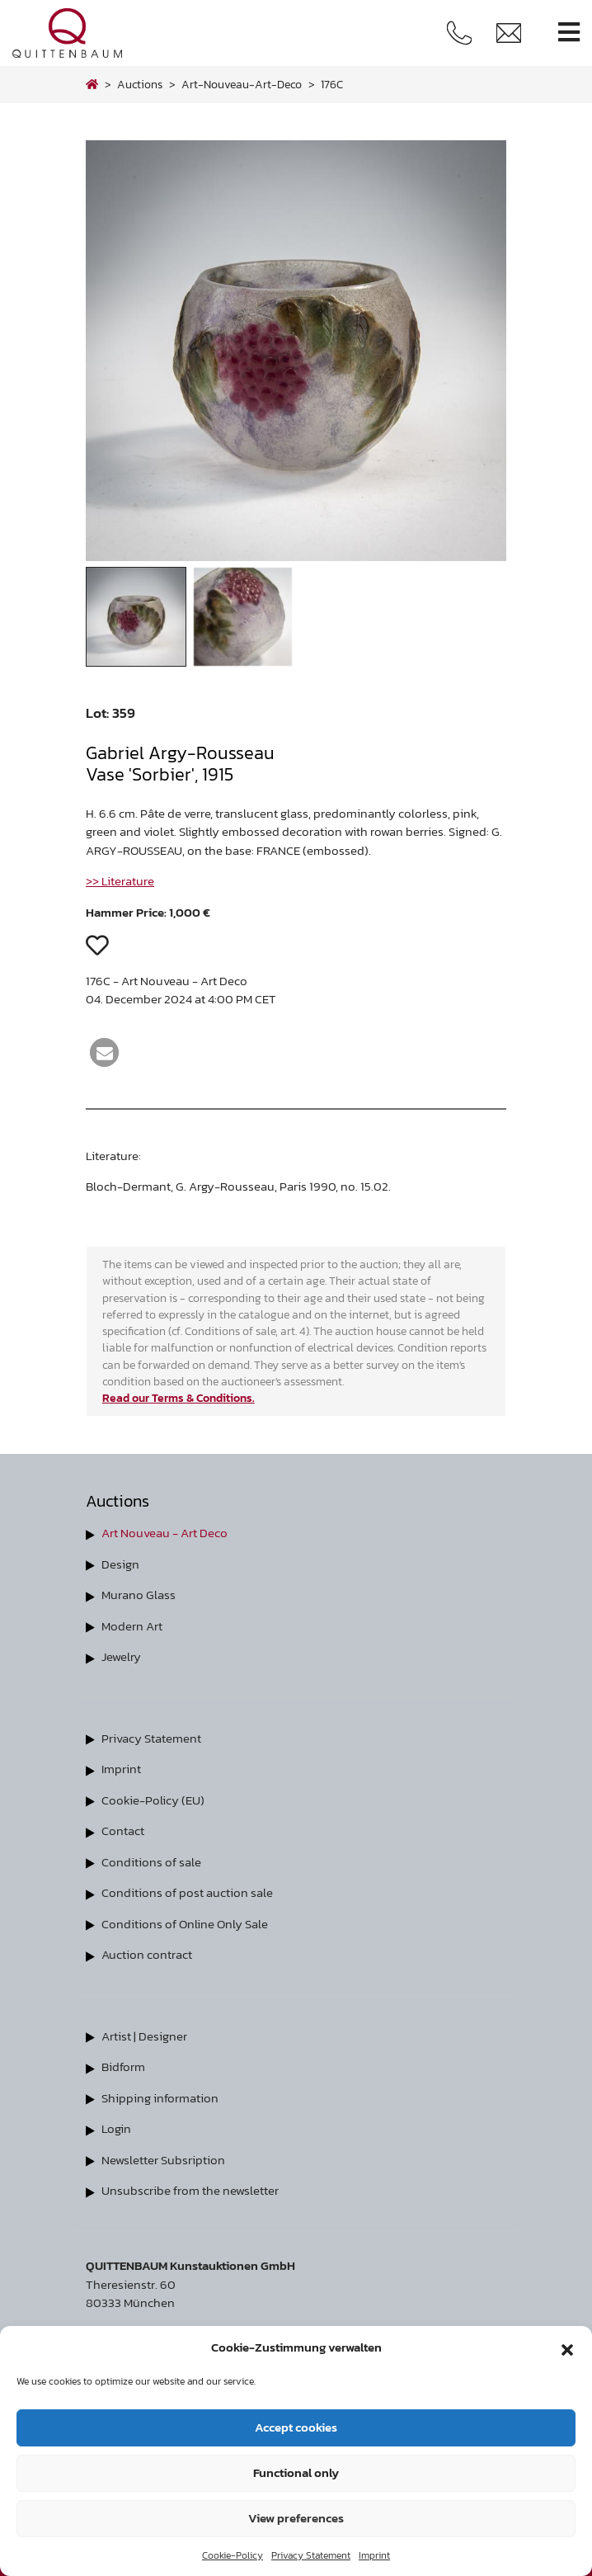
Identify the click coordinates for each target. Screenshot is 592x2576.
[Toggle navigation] (569, 32)
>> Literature (120, 880)
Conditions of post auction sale (187, 1892)
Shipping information (159, 2097)
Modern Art (131, 1625)
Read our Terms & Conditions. (178, 1397)
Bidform (123, 2066)
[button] (567, 2347)
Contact (122, 1830)
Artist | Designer (144, 2035)
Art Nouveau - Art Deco (164, 1532)
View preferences (296, 2517)
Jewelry (121, 1656)
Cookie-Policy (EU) (152, 1799)
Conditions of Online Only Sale (184, 1923)
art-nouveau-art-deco (241, 84)
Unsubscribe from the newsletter (190, 2190)
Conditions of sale (151, 1861)
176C (332, 84)
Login (116, 2128)
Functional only (296, 2472)
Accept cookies (296, 2427)
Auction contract (146, 1954)
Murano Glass (138, 1594)
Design (120, 1564)
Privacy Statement (310, 2555)
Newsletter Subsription (163, 2159)
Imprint (374, 2555)
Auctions (139, 84)
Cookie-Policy (232, 2555)
